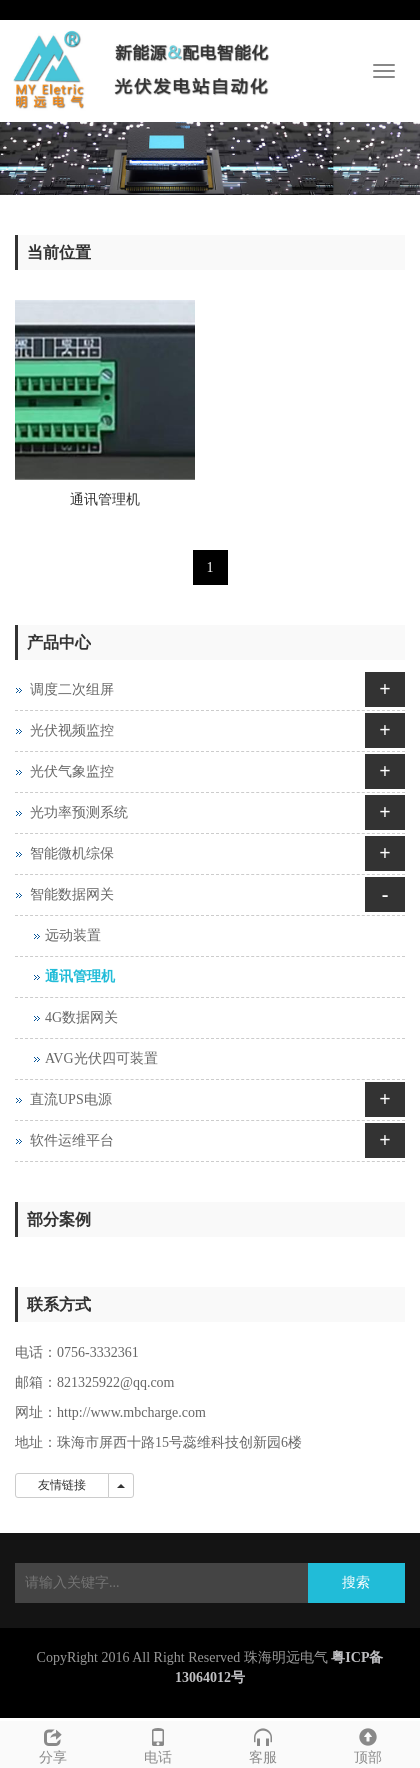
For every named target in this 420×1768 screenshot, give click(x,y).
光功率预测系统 (79, 812)
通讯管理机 (105, 499)
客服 (262, 1743)
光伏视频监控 (72, 730)
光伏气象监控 (72, 771)
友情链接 (62, 1485)
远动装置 (73, 935)
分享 (52, 1743)
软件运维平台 (72, 1140)
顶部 (367, 1743)
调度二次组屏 (72, 689)
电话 (157, 1743)
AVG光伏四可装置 (101, 1058)
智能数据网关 (72, 894)
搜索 (356, 1582)
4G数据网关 (81, 1017)
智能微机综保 (72, 853)
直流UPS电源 (71, 1099)
